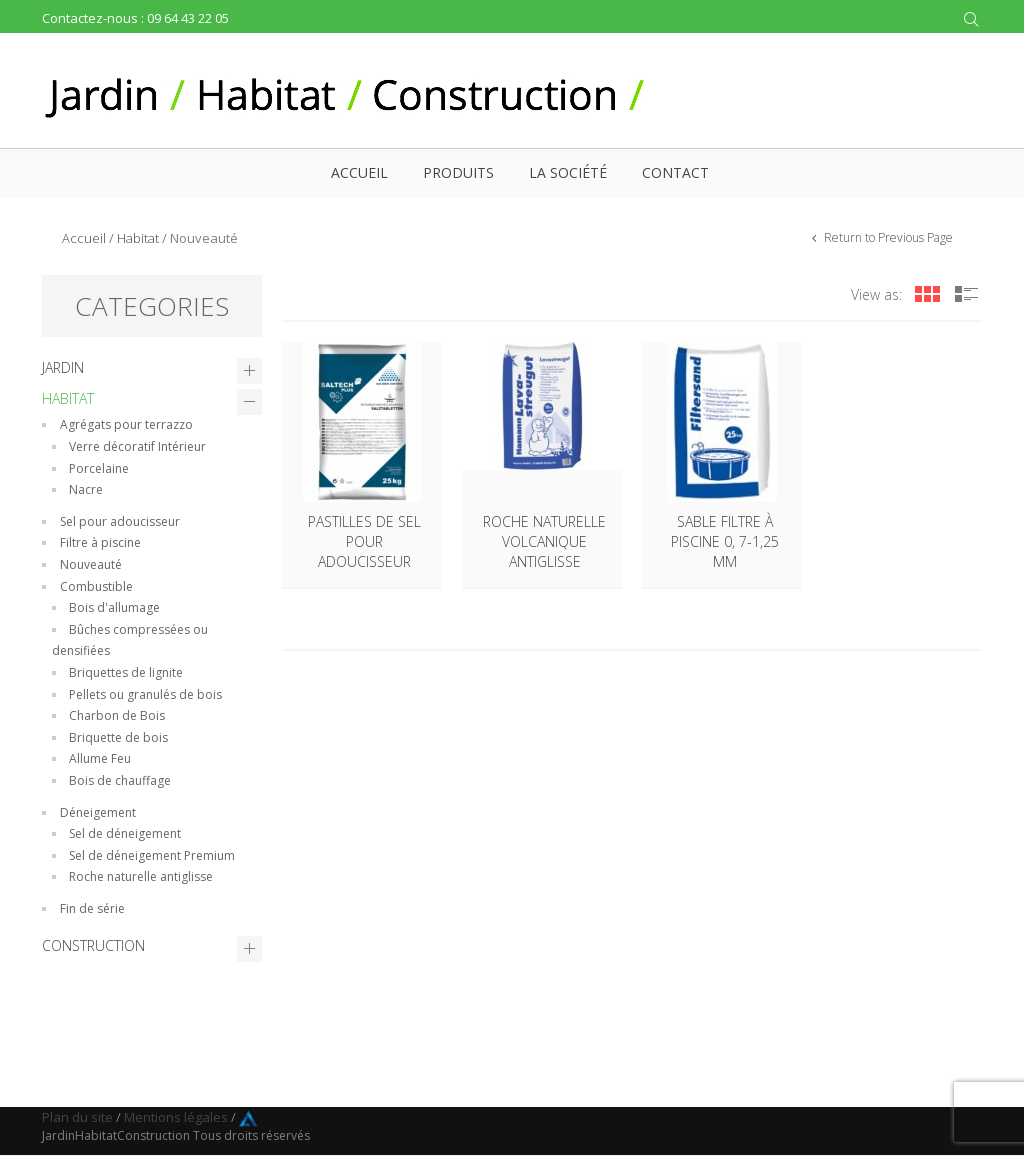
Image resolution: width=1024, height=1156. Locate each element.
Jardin (63, 367)
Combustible (96, 586)
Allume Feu (100, 758)
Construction (93, 945)
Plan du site (77, 1117)
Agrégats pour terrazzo (126, 424)
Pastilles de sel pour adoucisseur (364, 541)
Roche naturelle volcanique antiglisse (544, 541)
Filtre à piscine (100, 542)
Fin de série (92, 908)
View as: (876, 294)
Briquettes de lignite (126, 672)
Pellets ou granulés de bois (145, 694)
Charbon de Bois (117, 715)
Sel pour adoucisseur (120, 521)
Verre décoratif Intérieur (137, 446)
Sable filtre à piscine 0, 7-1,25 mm (725, 541)
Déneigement (98, 812)
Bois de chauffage (120, 780)
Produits (458, 172)
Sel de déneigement (125, 833)
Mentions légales (176, 1117)
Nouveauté (91, 564)
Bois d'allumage (114, 607)
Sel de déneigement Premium (152, 855)
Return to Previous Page (887, 237)
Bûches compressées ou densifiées (130, 640)
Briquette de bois (118, 737)
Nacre (86, 489)
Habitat (138, 238)
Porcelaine (99, 468)
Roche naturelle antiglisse (141, 876)
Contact (675, 172)
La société (568, 172)
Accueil (359, 172)
